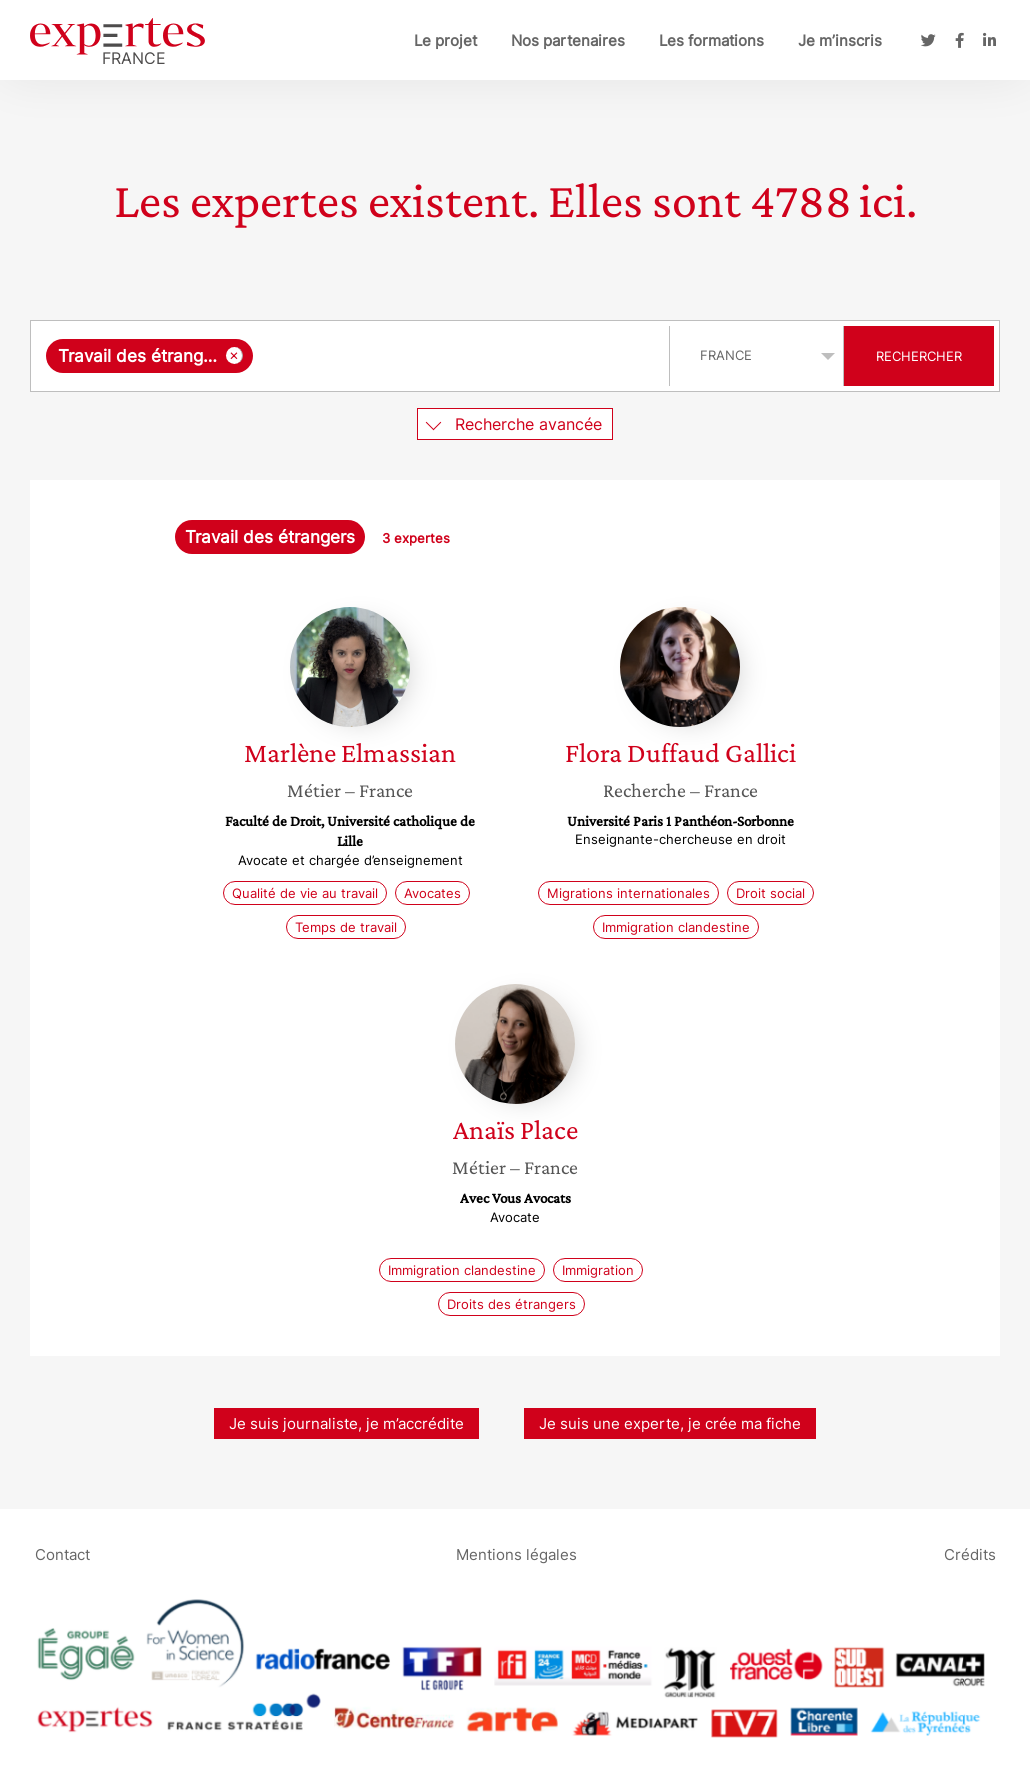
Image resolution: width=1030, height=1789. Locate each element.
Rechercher (919, 356)
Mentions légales (516, 1553)
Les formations (711, 40)
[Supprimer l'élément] (234, 355)
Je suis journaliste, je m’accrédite (346, 1423)
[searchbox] (456, 356)
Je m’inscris (840, 40)
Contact (62, 1553)
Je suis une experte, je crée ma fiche (670, 1423)
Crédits (970, 1553)
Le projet (445, 40)
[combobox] (352, 356)
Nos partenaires (568, 40)
